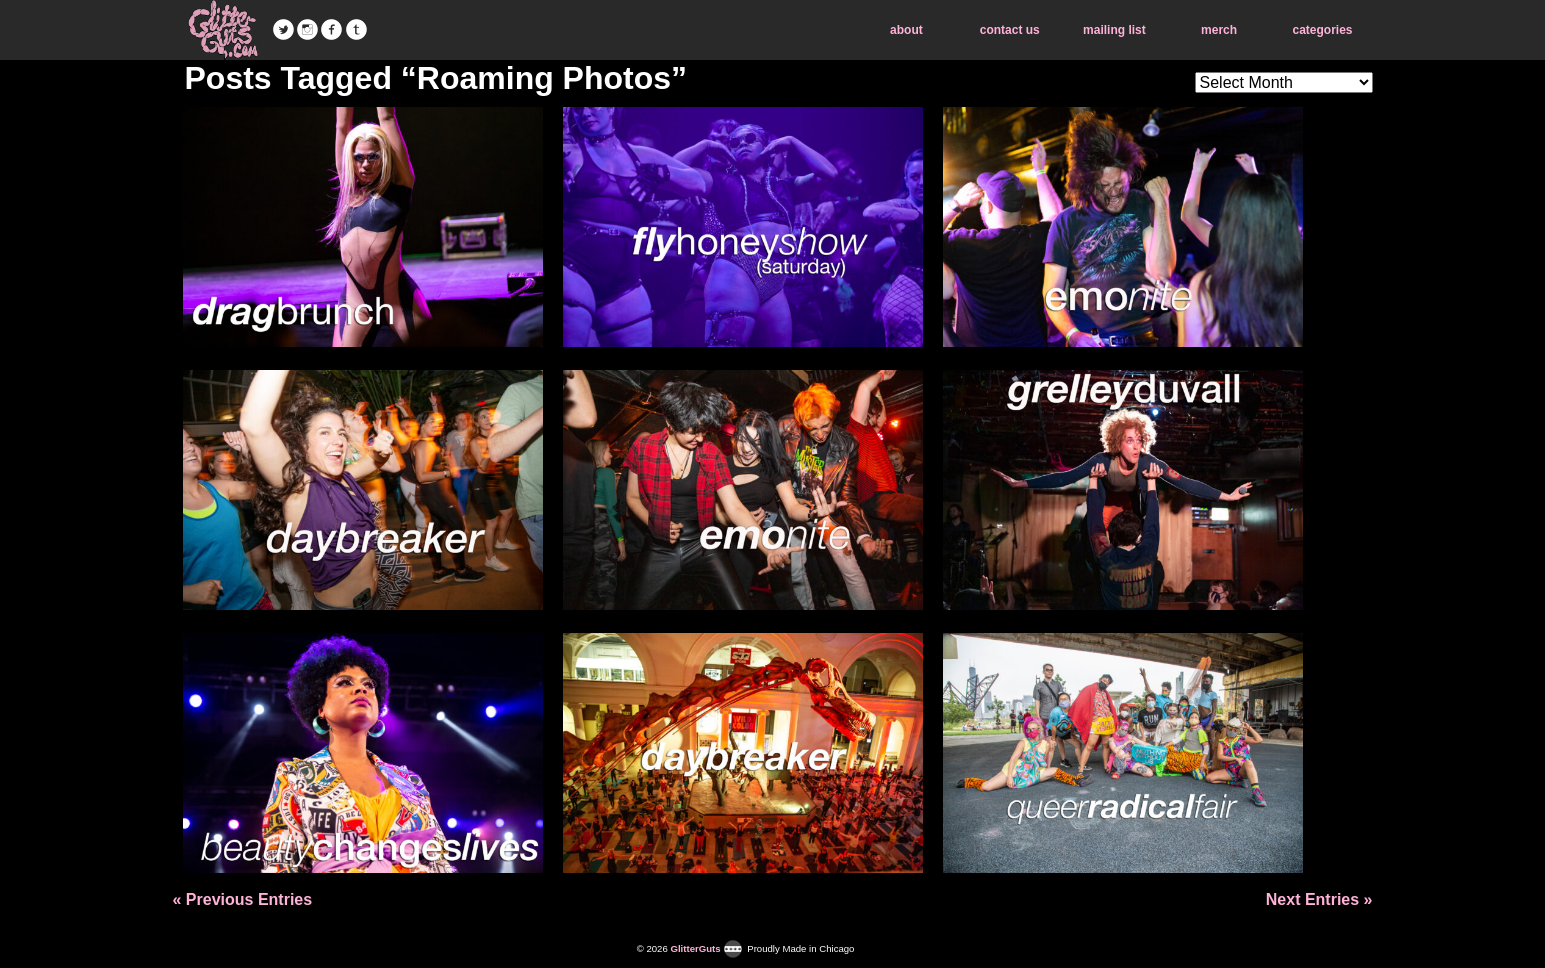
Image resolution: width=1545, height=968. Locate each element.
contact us (1010, 30)
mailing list (1114, 30)
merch (1219, 30)
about (906, 30)
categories (1322, 30)
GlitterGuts (223, 30)
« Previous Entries (243, 899)
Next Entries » (1319, 899)
